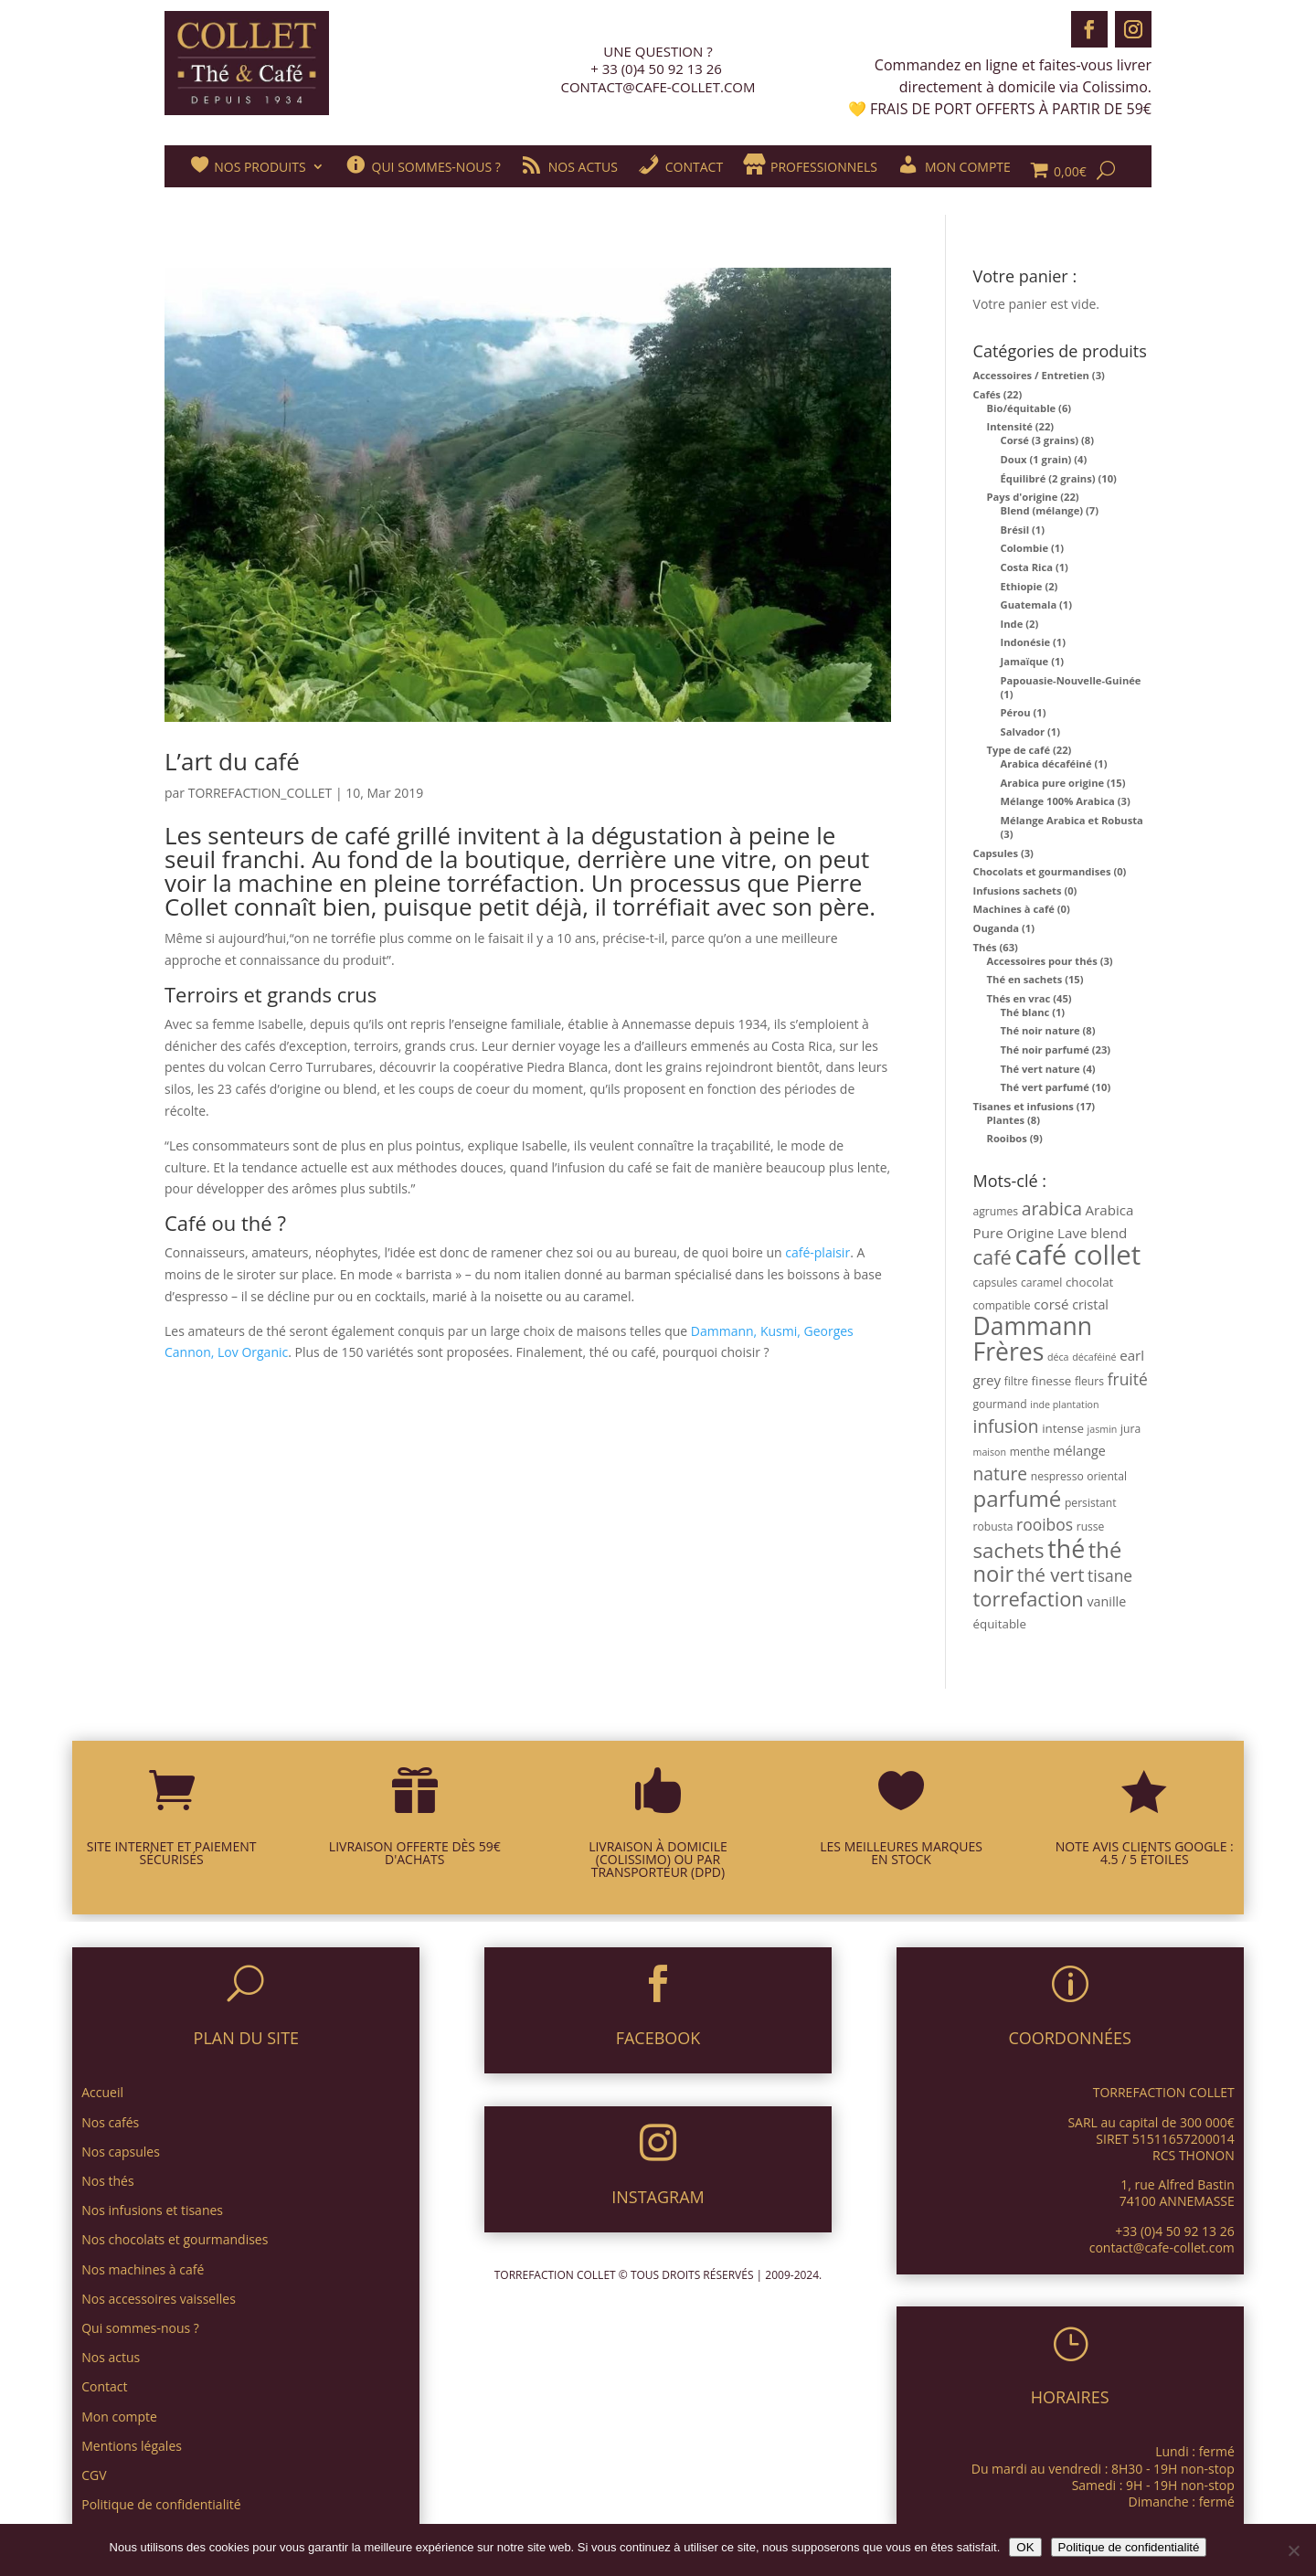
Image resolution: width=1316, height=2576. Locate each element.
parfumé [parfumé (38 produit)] (1017, 1498)
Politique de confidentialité (1129, 2547)
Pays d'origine (1022, 497)
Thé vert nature (1040, 1069)
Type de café (1019, 750)
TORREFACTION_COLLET (260, 792)
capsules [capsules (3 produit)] (995, 1282)
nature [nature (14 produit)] (1000, 1474)
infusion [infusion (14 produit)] (1006, 1426)
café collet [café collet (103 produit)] (1078, 1254)
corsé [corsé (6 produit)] (1051, 1304)
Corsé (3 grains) (1040, 440)
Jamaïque (1025, 661)
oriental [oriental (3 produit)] (1107, 1476)
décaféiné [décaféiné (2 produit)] (1094, 1357)
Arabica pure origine (1053, 783)
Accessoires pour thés (1042, 961)
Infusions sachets (1017, 890)
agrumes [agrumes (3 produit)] (995, 1211)
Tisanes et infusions (1023, 1106)
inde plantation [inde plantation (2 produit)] (1064, 1404)
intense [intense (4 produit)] (1063, 1428)
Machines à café (1014, 909)
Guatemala (1029, 604)
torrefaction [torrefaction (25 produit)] (1028, 1598)
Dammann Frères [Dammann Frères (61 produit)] (1032, 1338)
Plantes (1006, 1120)
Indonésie (1026, 642)
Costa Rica (1027, 567)
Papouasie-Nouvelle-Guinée (1071, 680)
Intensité (1010, 426)
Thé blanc (1025, 1012)
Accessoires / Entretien (1031, 375)
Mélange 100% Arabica (1058, 801)
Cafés (987, 394)
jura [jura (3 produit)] (1130, 1428)
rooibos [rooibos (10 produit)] (1044, 1524)
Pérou (1016, 712)
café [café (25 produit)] (992, 1257)
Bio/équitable (1021, 408)
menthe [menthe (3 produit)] (1030, 1451)
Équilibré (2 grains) (1048, 478)
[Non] (1293, 2550)
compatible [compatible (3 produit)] (1002, 1305)
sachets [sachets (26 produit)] (1009, 1550)
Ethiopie (1022, 586)
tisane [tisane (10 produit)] (1110, 1575)
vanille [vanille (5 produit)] (1106, 1601)
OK (1025, 2547)
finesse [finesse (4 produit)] (1052, 1381)
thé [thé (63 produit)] (1066, 1548)
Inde (1012, 624)
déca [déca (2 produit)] (1058, 1357)
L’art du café (232, 761)
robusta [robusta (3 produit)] (993, 1526)
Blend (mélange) (1042, 510)
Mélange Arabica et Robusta (1072, 820)
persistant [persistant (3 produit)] (1091, 1503)
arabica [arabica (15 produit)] (1052, 1208)
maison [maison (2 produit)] (990, 1452)
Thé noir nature (1040, 1030)
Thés (985, 947)
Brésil (1015, 529)
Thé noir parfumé (1045, 1049)
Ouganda (996, 928)
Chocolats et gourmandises (1042, 871)
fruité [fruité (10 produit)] (1128, 1379)
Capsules (995, 853)
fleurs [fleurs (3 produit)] (1089, 1381)
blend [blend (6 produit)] (1108, 1233)
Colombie (1025, 548)
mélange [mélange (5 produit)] (1079, 1450)
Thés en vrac (1019, 998)
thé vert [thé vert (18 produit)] (1051, 1574)
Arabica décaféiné (1046, 763)
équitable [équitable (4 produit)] (999, 1624)
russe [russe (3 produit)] (1091, 1526)
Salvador (1023, 731)
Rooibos (1007, 1138)
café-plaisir (817, 1252)
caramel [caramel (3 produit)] (1041, 1282)
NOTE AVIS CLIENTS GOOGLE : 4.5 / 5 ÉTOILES (1145, 1853)
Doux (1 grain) (1036, 459)
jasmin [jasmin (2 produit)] (1103, 1429)
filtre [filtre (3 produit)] (1016, 1381)
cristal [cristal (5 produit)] (1090, 1304)
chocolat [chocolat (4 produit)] (1090, 1282)
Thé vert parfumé (1045, 1087)
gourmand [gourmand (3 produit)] (1000, 1404)
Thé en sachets (1025, 979)
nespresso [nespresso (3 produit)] (1057, 1476)
